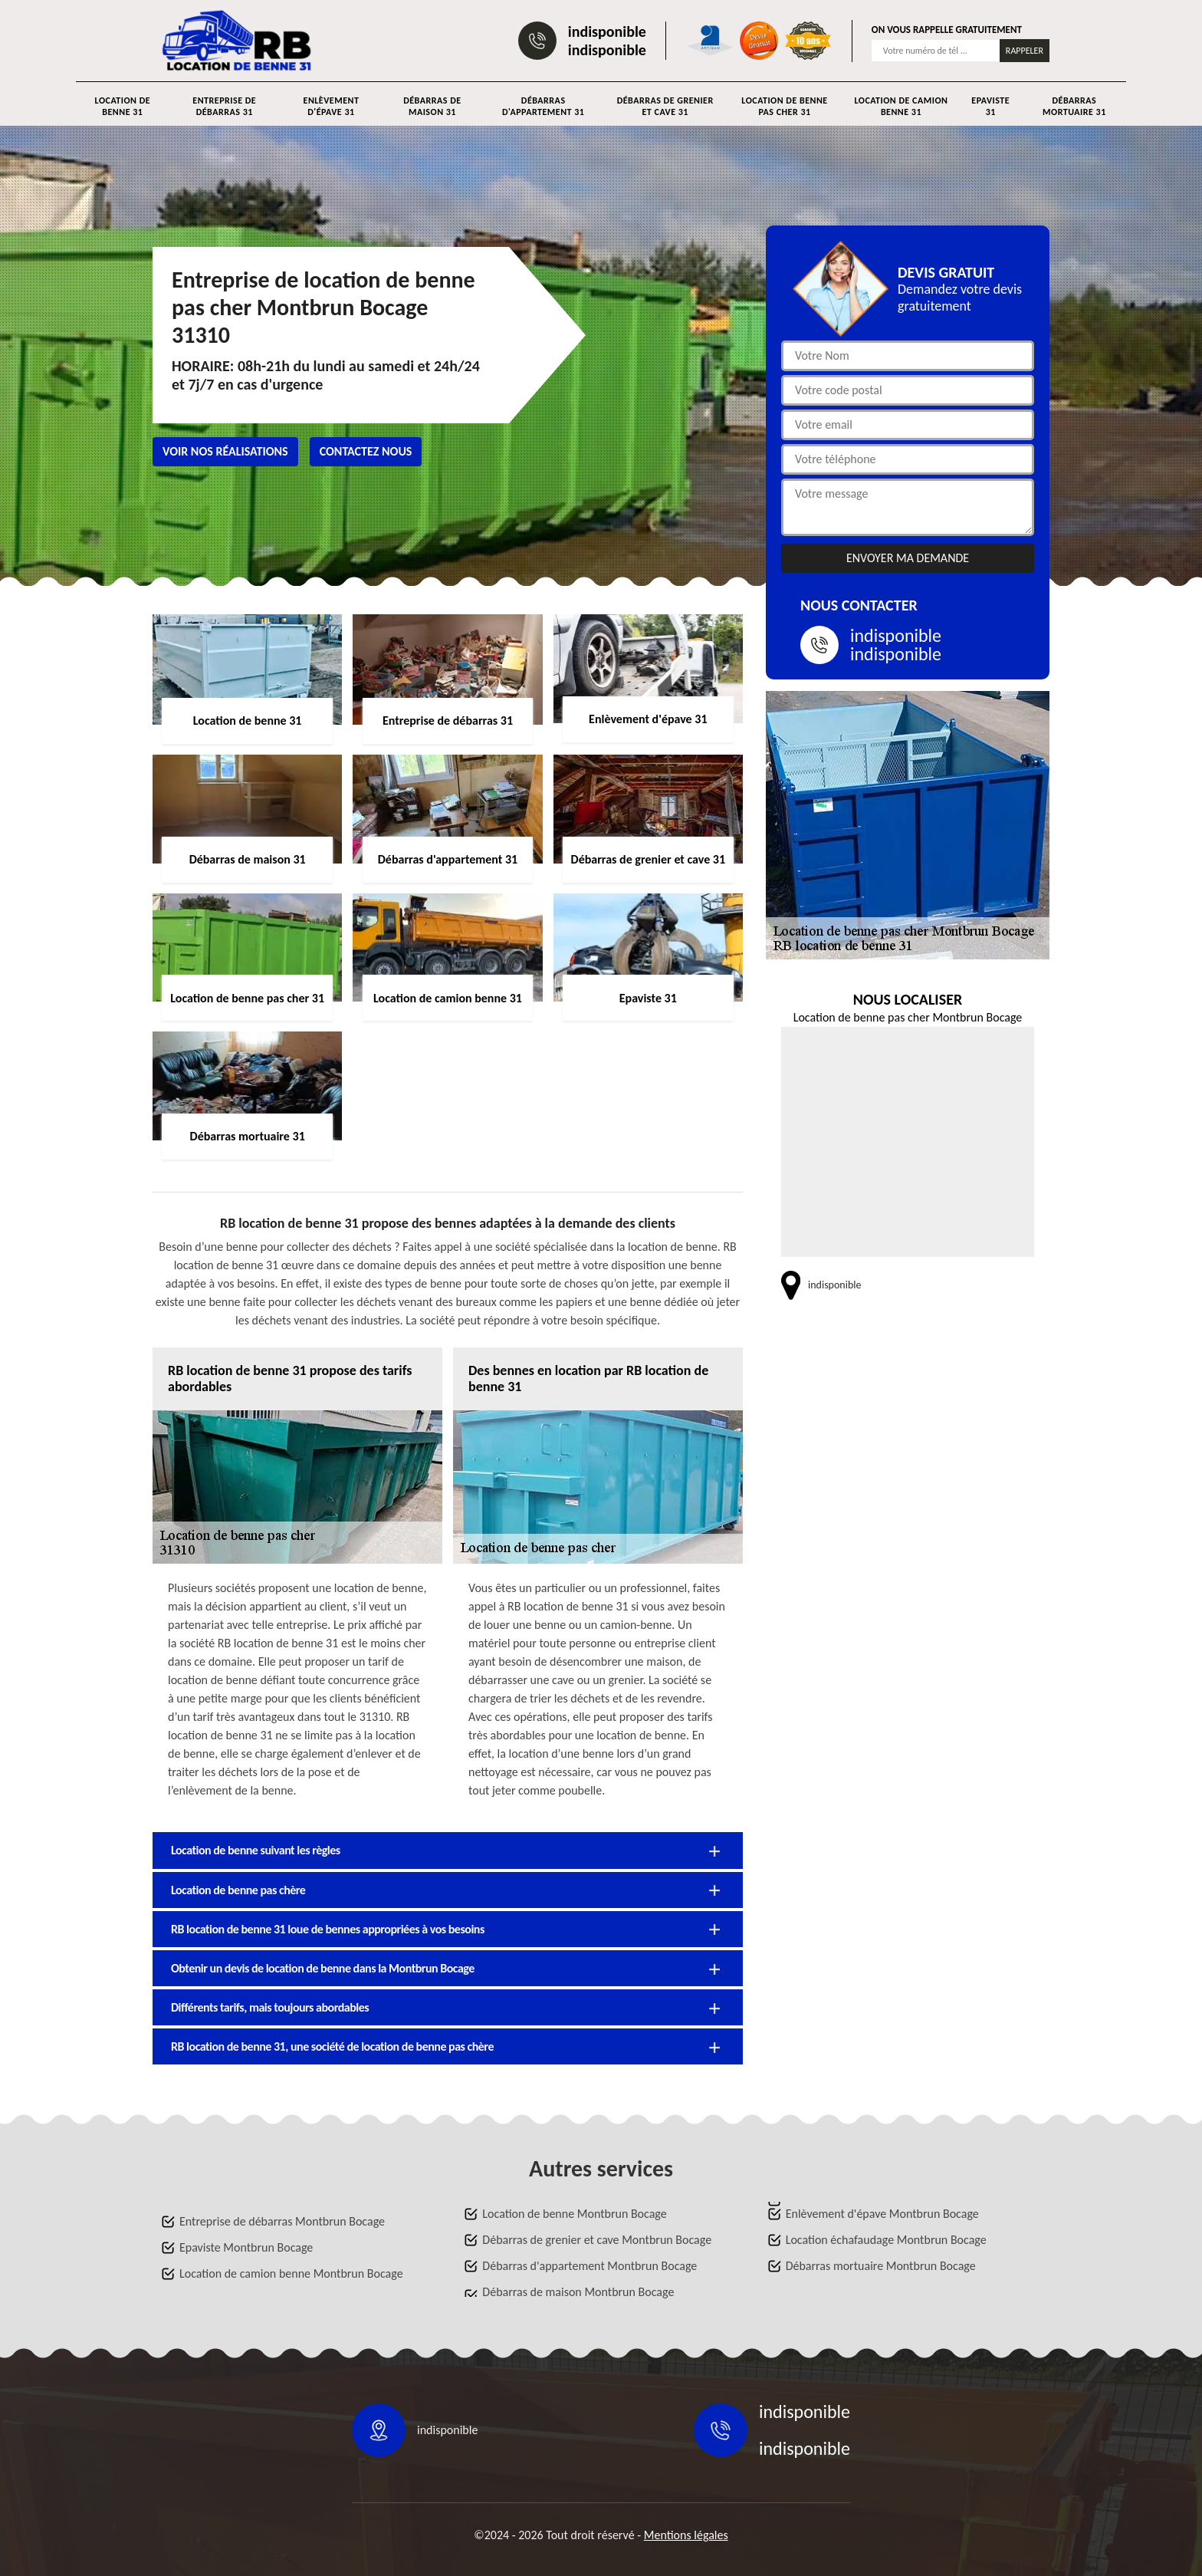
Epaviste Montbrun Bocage (246, 2247)
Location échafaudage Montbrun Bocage (886, 2239)
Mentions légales (686, 2535)
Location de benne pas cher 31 (784, 106)
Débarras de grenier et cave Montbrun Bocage (596, 2239)
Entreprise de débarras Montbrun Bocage (282, 2221)
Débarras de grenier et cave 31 (665, 106)
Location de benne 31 (122, 106)
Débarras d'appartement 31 (543, 106)
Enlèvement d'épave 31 (332, 106)
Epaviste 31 (990, 106)
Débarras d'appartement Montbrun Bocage (589, 2266)
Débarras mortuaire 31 (1074, 106)
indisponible (607, 31)
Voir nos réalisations (225, 451)
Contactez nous (366, 451)
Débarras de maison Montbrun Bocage (578, 2292)
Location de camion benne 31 (900, 106)
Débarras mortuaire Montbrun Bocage (881, 2266)
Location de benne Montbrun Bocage (574, 2213)
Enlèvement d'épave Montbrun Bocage (882, 2213)
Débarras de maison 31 (432, 106)
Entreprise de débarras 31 (224, 106)
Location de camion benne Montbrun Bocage (291, 2273)
